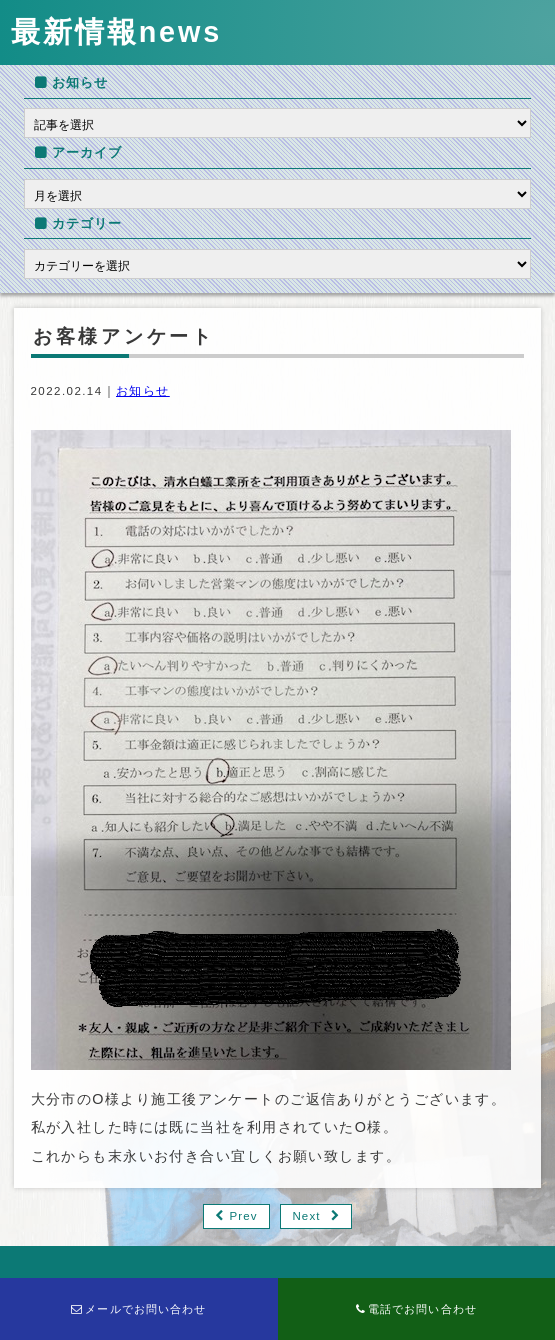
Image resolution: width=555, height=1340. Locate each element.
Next (306, 1216)
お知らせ (143, 391)
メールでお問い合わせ (139, 1309)
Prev (243, 1216)
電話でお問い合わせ (416, 1309)
